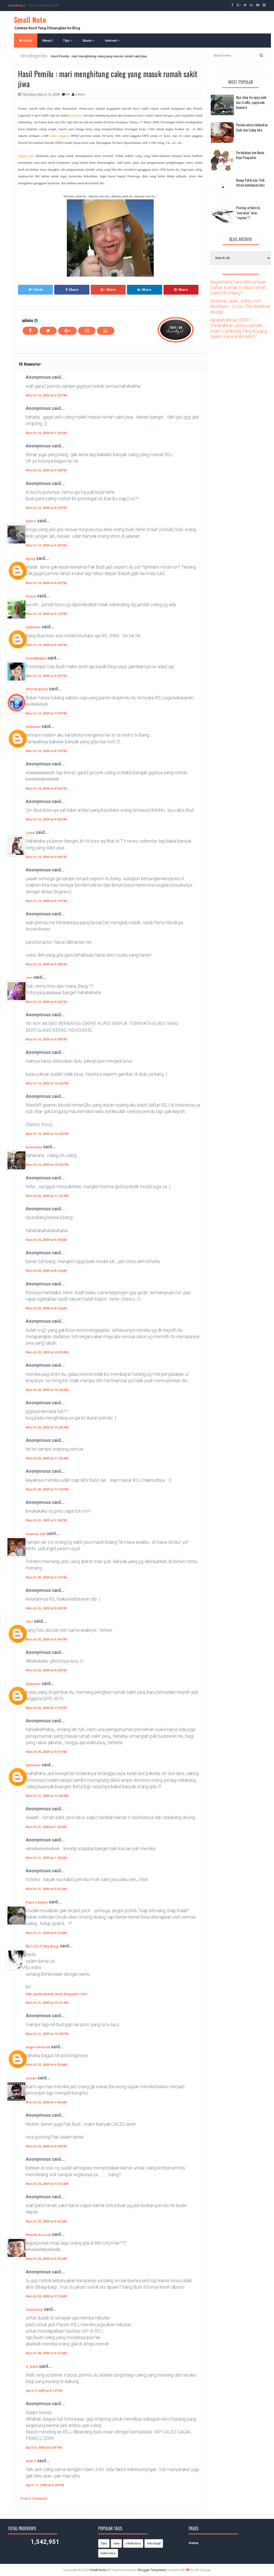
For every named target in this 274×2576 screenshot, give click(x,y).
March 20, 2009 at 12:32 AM (47, 1196)
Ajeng (30, 559)
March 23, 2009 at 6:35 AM (46, 2259)
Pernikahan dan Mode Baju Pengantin (250, 155)
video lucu (108, 2553)
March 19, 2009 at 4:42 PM (46, 583)
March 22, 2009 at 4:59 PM (46, 2146)
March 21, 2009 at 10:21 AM (47, 2003)
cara (116, 2543)
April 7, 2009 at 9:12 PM (44, 2391)
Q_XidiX (32, 2367)
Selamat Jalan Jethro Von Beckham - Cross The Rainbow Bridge (240, 306)
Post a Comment (34, 2498)
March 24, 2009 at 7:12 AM (46, 2296)
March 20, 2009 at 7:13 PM (46, 1708)
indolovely (34, 2310)
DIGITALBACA (37, 689)
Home (25, 40)
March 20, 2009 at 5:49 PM (46, 1670)
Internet (112, 40)
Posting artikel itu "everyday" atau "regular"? (248, 212)
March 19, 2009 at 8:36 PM (46, 788)
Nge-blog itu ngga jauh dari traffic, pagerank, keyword (251, 102)
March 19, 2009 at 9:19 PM (46, 901)
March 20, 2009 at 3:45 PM (46, 1608)
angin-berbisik (38, 2047)
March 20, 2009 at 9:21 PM (46, 1752)
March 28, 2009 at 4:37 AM (46, 2353)
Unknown (33, 627)
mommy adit (36, 1534)
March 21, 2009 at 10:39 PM (47, 2034)
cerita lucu (133, 2543)
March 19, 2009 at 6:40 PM (46, 676)
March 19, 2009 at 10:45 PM (47, 1134)
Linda (30, 833)
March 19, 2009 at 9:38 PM (46, 964)
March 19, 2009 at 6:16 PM (46, 614)
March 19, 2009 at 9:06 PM (46, 819)
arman (31, 2078)
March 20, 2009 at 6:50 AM (46, 1240)
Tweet (36, 290)
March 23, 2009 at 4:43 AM (46, 2221)
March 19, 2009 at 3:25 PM (46, 395)
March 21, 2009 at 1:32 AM (46, 1827)
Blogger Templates (152, 2570)
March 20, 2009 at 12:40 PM (47, 1489)
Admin (31, 521)
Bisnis (89, 40)
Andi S (31, 2461)
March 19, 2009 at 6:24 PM (46, 645)
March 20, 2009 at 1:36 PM (46, 1520)
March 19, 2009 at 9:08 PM (46, 857)
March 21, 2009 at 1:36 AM (46, 1858)
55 (68, 94)
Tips (67, 40)
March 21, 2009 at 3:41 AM (46, 1889)
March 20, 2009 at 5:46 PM (46, 1639)
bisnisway (34, 1147)
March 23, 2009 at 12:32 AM (47, 2184)
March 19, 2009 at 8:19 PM (46, 751)
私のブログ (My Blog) (42, 1946)
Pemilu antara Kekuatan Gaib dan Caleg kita (252, 127)
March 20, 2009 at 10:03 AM (47, 1352)
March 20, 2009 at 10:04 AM (47, 1390)
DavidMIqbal (36, 658)
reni (29, 978)
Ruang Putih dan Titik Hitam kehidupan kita (250, 182)
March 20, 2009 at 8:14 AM (46, 1271)
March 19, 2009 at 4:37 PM (46, 508)
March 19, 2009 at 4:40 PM (46, 545)
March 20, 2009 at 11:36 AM (47, 1458)
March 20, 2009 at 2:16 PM (46, 1577)
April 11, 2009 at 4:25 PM (45, 2485)
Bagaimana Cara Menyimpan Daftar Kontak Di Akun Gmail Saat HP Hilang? (238, 287)
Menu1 (47, 40)
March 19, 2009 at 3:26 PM (46, 433)
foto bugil (153, 2543)
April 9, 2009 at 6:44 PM (44, 2447)
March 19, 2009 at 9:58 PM (46, 1039)
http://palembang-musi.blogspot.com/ (57, 1994)
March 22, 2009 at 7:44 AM (46, 2102)
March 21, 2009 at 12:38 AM (47, 1796)
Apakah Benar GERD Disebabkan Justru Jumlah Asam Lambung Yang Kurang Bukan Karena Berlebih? (238, 328)
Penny (31, 596)
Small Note (30, 19)
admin (27, 320)
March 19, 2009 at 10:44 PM (47, 1083)
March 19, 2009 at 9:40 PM (46, 1002)
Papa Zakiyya (37, 1902)
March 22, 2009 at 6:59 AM (46, 2065)
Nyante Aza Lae (39, 2235)
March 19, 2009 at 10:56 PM (47, 1165)
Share (72, 290)
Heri (29, 1622)
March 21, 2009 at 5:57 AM (46, 1933)
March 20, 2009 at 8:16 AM (46, 1308)
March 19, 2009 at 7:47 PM (46, 713)
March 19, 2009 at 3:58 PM (46, 470)
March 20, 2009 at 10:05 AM (47, 1427)
